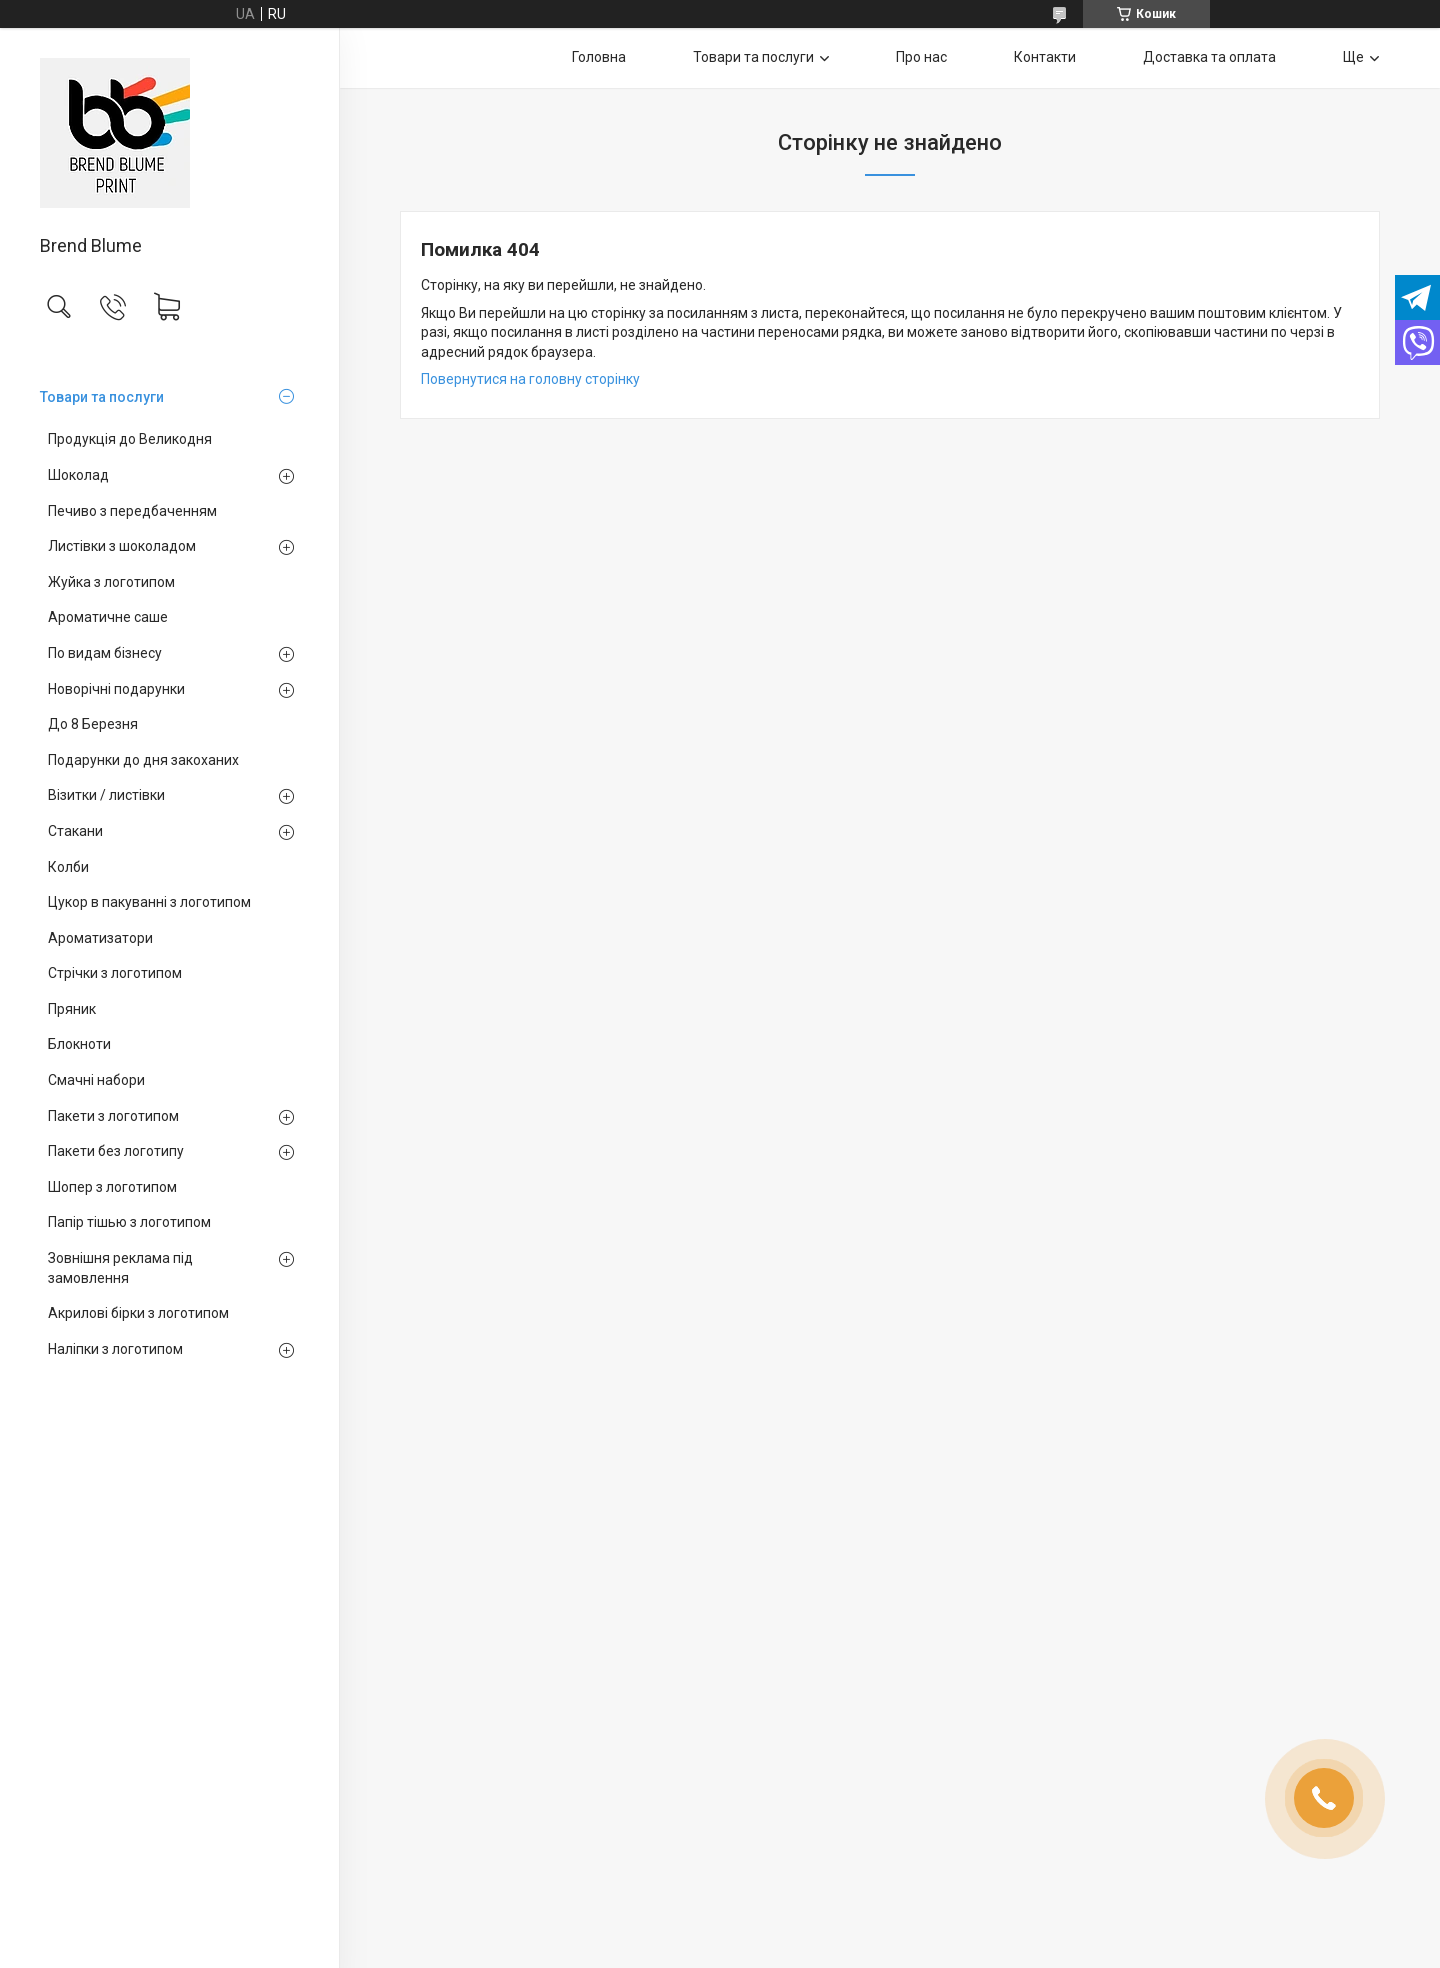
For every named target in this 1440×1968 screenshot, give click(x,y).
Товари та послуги (102, 397)
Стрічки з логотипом (115, 973)
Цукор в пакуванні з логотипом (149, 902)
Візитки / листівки (106, 795)
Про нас (921, 57)
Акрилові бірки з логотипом (138, 1313)
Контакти (1045, 57)
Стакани (75, 831)
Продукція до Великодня (130, 439)
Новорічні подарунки (116, 689)
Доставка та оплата (1209, 57)
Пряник (72, 1009)
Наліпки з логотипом (115, 1349)
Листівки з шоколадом (122, 546)
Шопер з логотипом (112, 1187)
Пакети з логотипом (113, 1116)
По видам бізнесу (105, 653)
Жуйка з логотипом (111, 582)
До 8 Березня (93, 724)
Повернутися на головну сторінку (530, 379)
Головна (599, 57)
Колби (68, 867)
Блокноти (79, 1044)
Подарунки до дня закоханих (143, 760)
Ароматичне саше (108, 617)
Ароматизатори (100, 938)
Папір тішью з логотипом (129, 1222)
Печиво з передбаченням (132, 511)
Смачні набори (96, 1080)
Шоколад (78, 475)
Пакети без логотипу (116, 1151)
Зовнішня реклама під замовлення (120, 1268)
